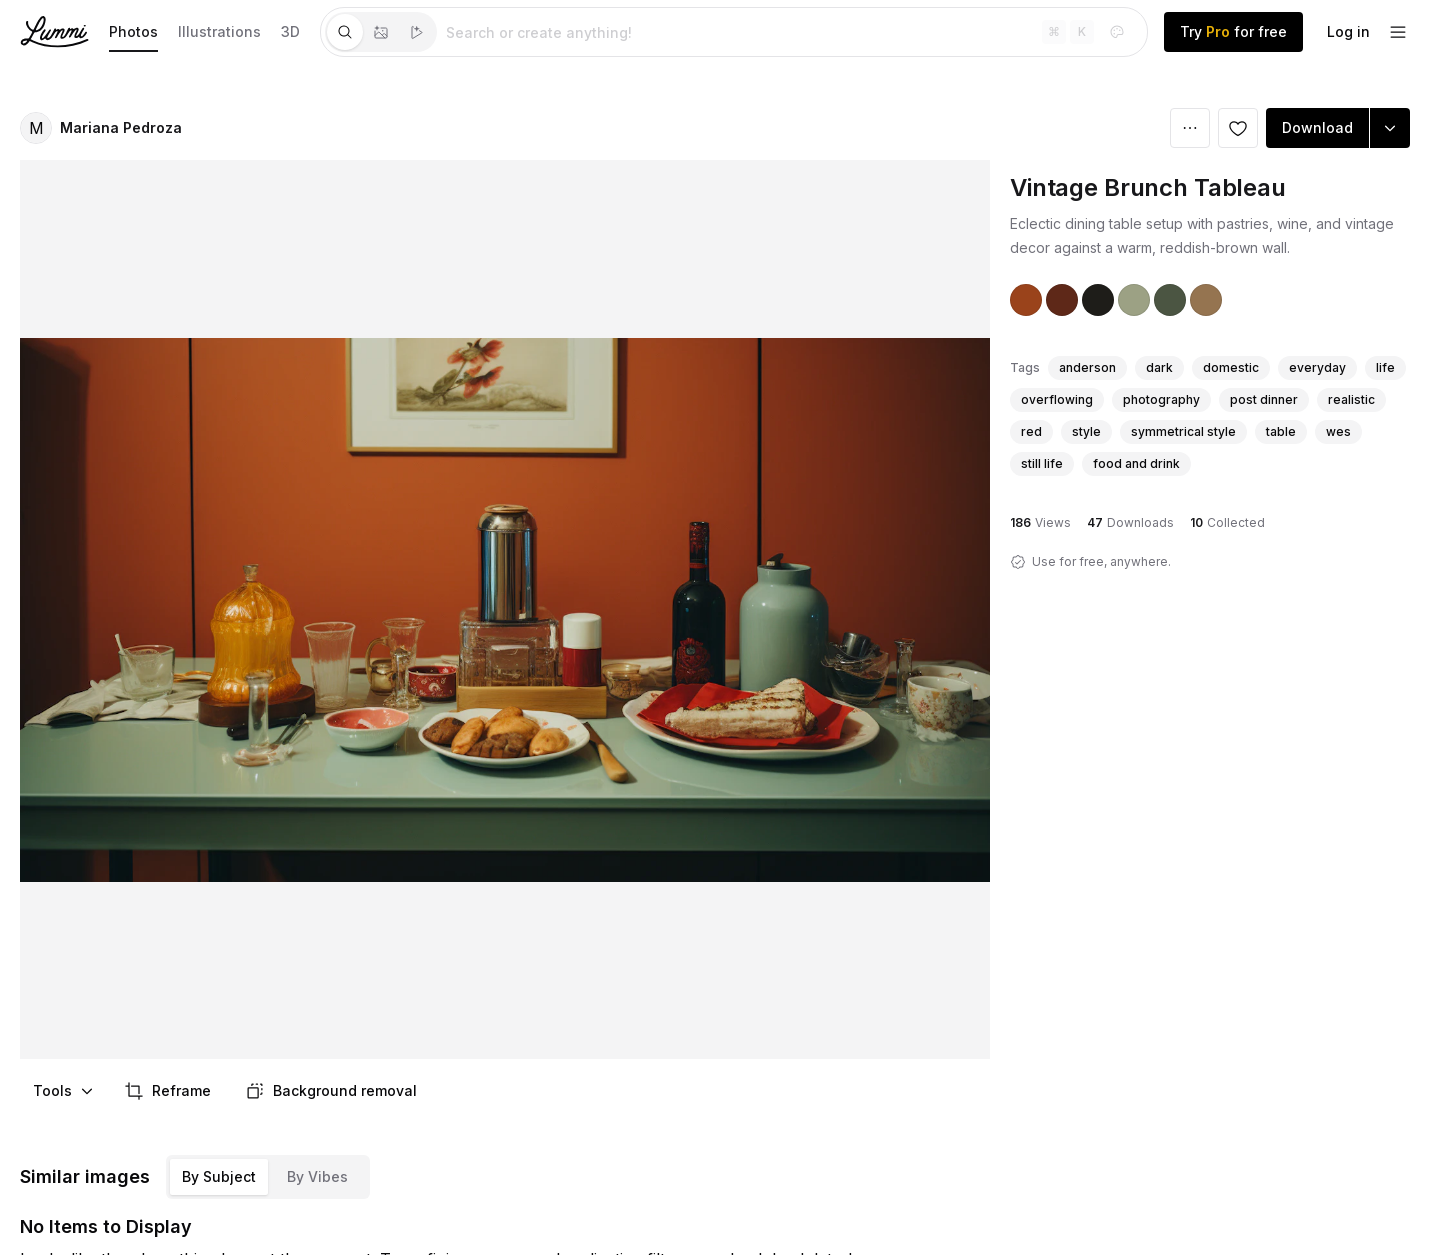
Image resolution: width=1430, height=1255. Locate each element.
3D (290, 31)
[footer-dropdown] (1398, 32)
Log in (1348, 31)
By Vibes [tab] (317, 1176)
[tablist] (381, 32)
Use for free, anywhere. (1101, 561)
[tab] (345, 32)
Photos (133, 31)
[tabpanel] (792, 32)
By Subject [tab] (219, 1176)
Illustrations (219, 31)
